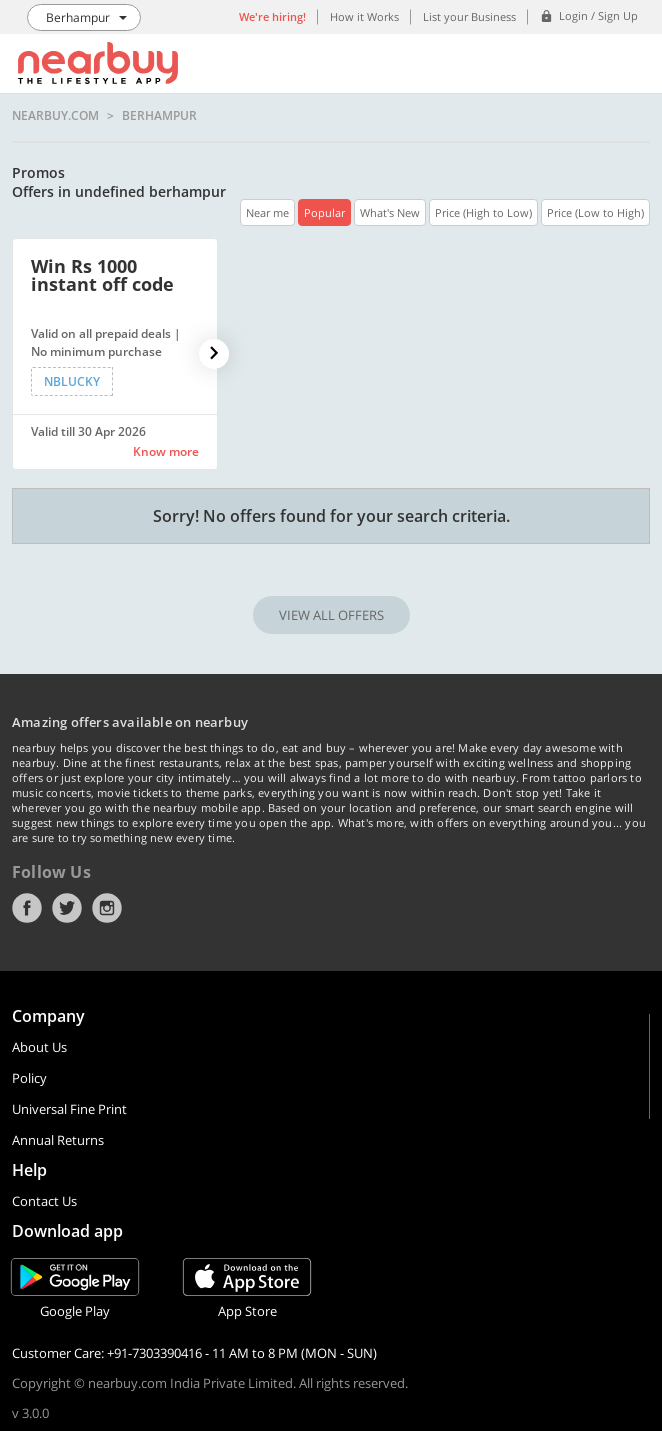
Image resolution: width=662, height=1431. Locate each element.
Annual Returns (58, 1140)
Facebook (27, 908)
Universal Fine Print (69, 1109)
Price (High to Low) (483, 212)
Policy (29, 1078)
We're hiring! (272, 16)
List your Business (469, 16)
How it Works (364, 16)
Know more (166, 451)
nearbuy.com (55, 116)
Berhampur (159, 116)
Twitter (67, 908)
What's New (390, 212)
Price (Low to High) (595, 212)
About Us (39, 1047)
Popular (324, 212)
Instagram (107, 908)
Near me (267, 212)
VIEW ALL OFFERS (331, 615)
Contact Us (44, 1201)
